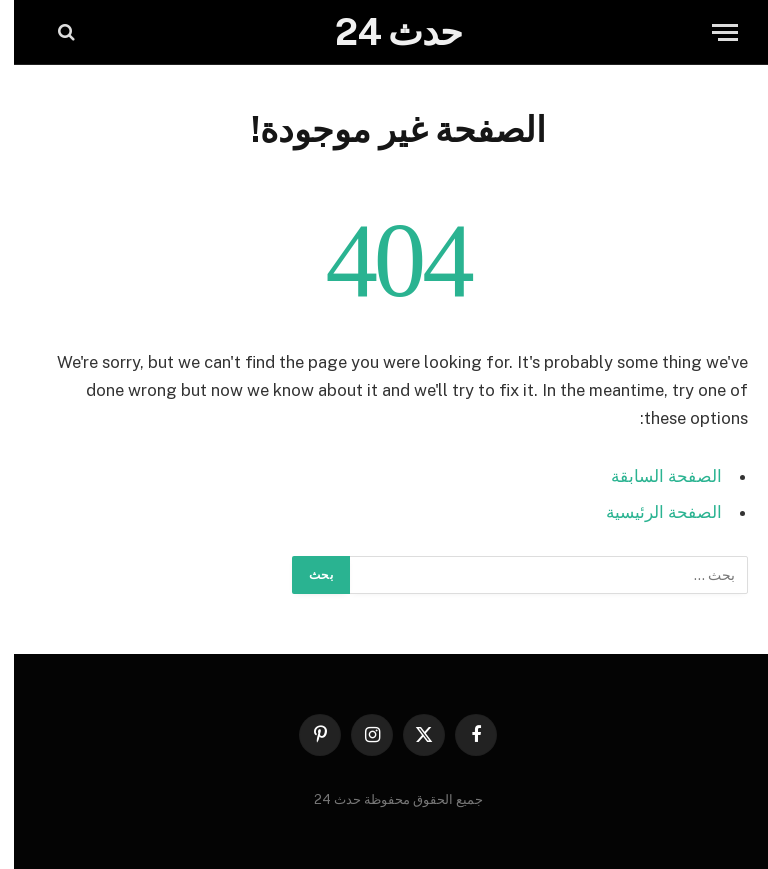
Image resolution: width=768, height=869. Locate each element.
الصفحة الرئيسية (650, 512)
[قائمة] (711, 32)
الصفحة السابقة (652, 476)
